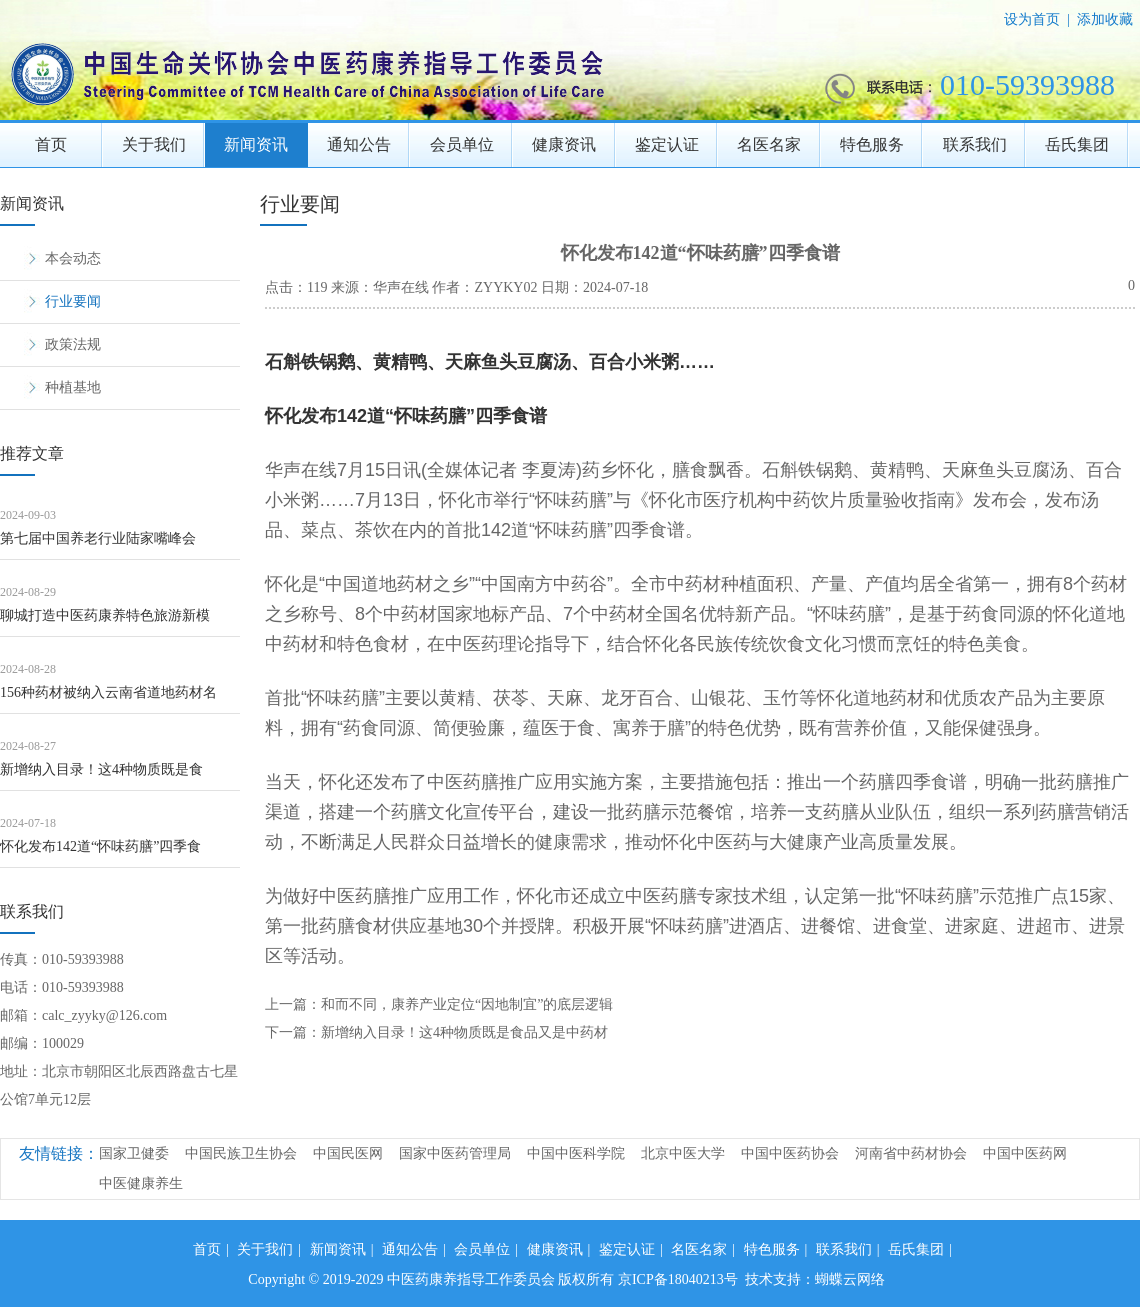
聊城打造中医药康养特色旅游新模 (105, 615)
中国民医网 (348, 1153)
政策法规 (73, 344)
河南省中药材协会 (911, 1153)
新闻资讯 (256, 144)
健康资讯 (564, 144)
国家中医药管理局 (455, 1153)
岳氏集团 (1077, 144)
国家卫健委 (134, 1153)
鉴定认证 (667, 144)
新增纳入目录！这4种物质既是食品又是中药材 (464, 1032)
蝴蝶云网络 (850, 1279)
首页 (51, 144)
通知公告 (359, 144)
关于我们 (154, 144)
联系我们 (975, 144)
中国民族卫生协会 (241, 1153)
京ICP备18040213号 (678, 1279)
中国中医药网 (1025, 1153)
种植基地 (73, 387)
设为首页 (1032, 19)
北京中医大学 (683, 1153)
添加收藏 (1105, 19)
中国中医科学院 (576, 1153)
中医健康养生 (141, 1183)
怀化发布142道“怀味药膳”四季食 (100, 846)
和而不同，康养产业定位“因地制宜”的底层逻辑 (467, 1004)
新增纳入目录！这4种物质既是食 (101, 769)
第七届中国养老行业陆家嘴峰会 (98, 538)
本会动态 (73, 258)
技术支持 (773, 1279)
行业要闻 (73, 301)
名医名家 (769, 144)
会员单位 (462, 144)
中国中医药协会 (790, 1153)
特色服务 (872, 144)
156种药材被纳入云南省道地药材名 (108, 692)
